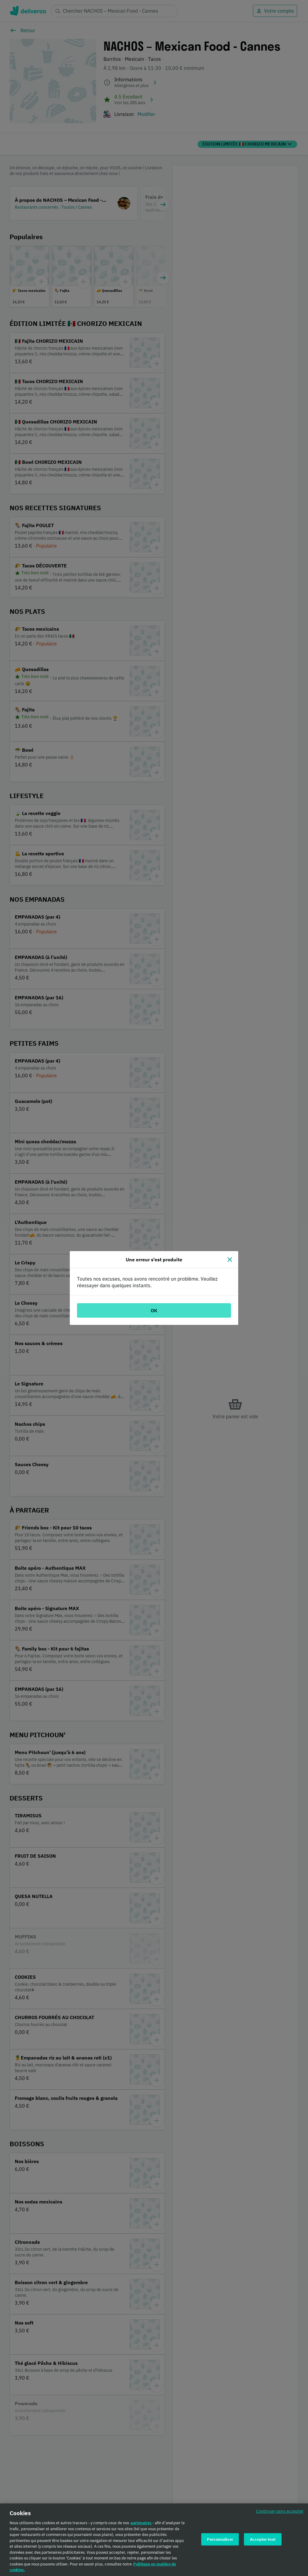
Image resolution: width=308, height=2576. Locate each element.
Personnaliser (220, 2540)
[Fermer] (229, 1259)
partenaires (141, 2523)
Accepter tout (263, 2540)
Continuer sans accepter (279, 2512)
